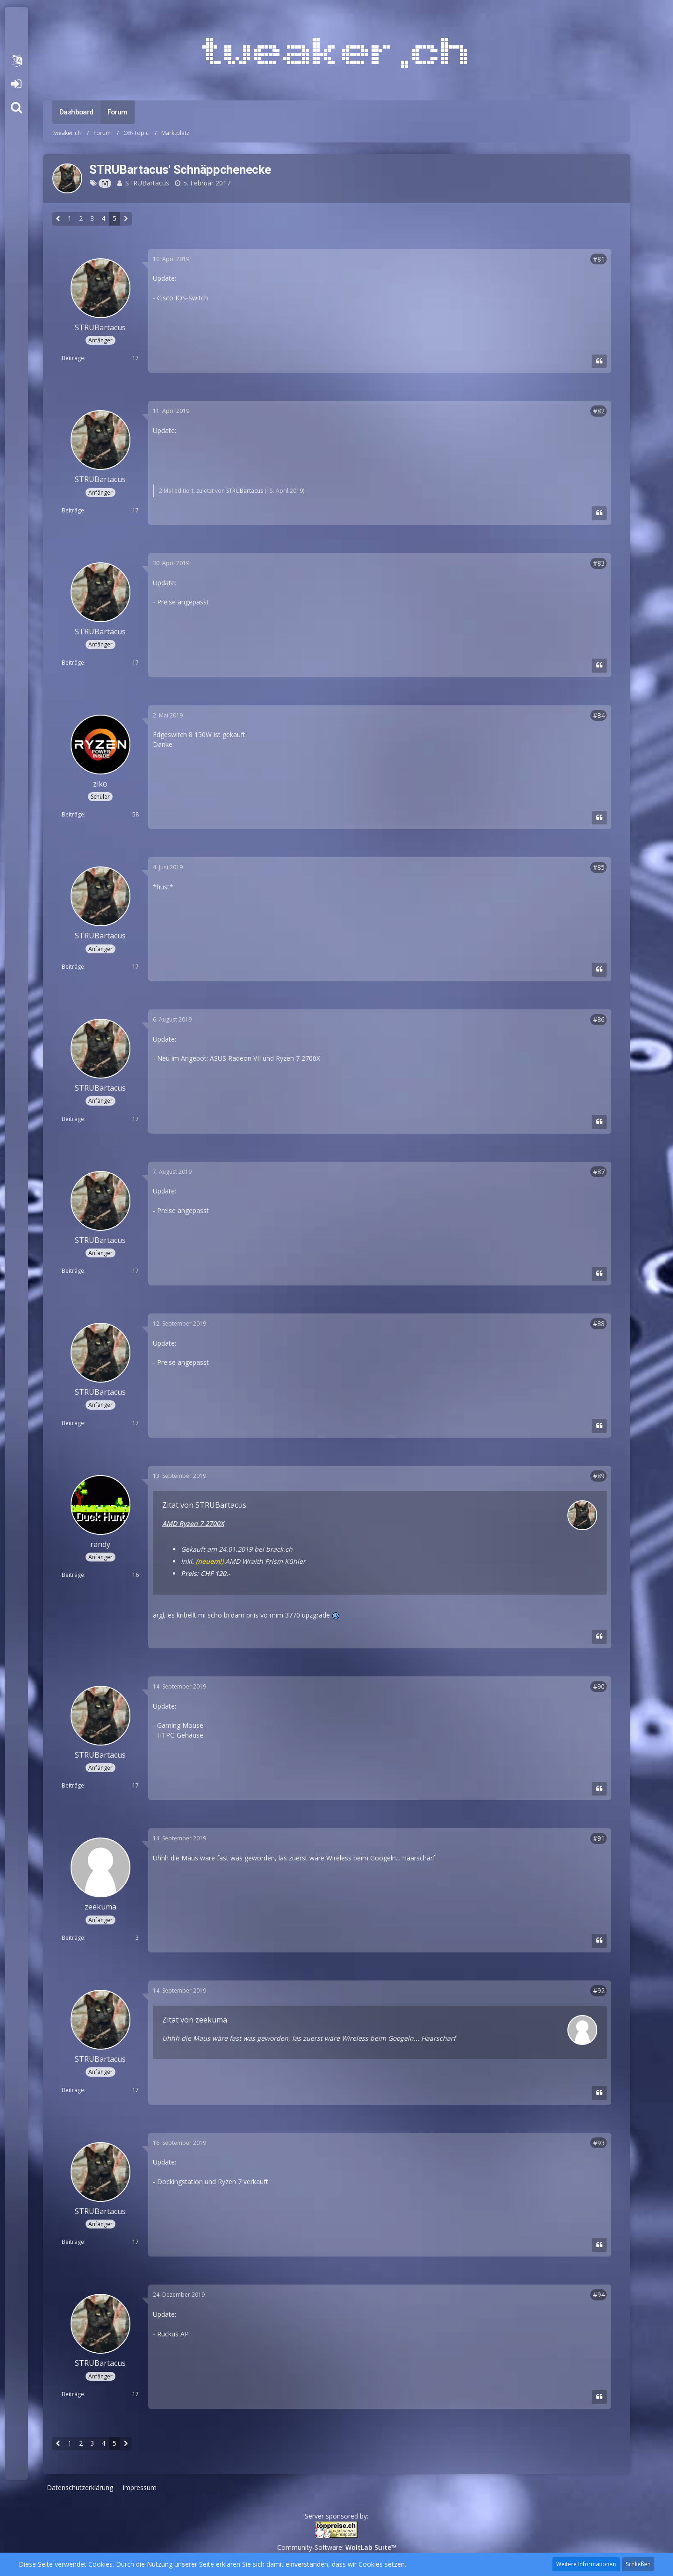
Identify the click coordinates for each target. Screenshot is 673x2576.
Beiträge (73, 358)
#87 (599, 1171)
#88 (599, 1323)
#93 (599, 2142)
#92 (599, 1990)
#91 (599, 1838)
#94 (599, 2294)
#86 (599, 1019)
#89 (599, 1475)
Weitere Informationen (586, 2564)
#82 (599, 410)
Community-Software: (336, 2547)
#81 (599, 259)
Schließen (638, 2564)
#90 (599, 1686)
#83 (599, 563)
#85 (599, 867)
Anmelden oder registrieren (16, 84)
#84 (599, 715)
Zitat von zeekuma (194, 2020)
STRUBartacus (147, 182)
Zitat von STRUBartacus (204, 1505)
